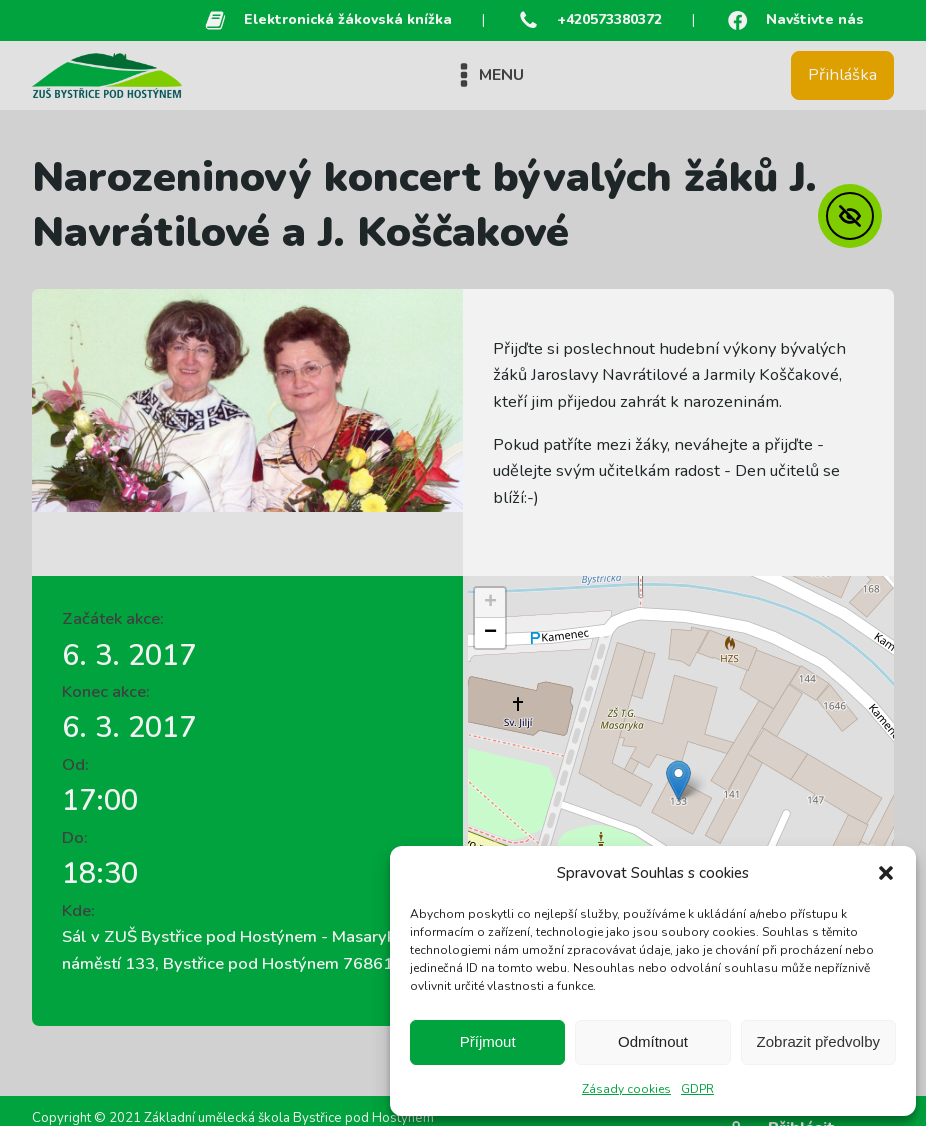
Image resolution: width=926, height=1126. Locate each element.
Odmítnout (653, 1041)
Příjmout (488, 1041)
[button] (886, 873)
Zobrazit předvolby (818, 1041)
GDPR (697, 1089)
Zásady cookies (626, 1089)
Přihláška (842, 74)
